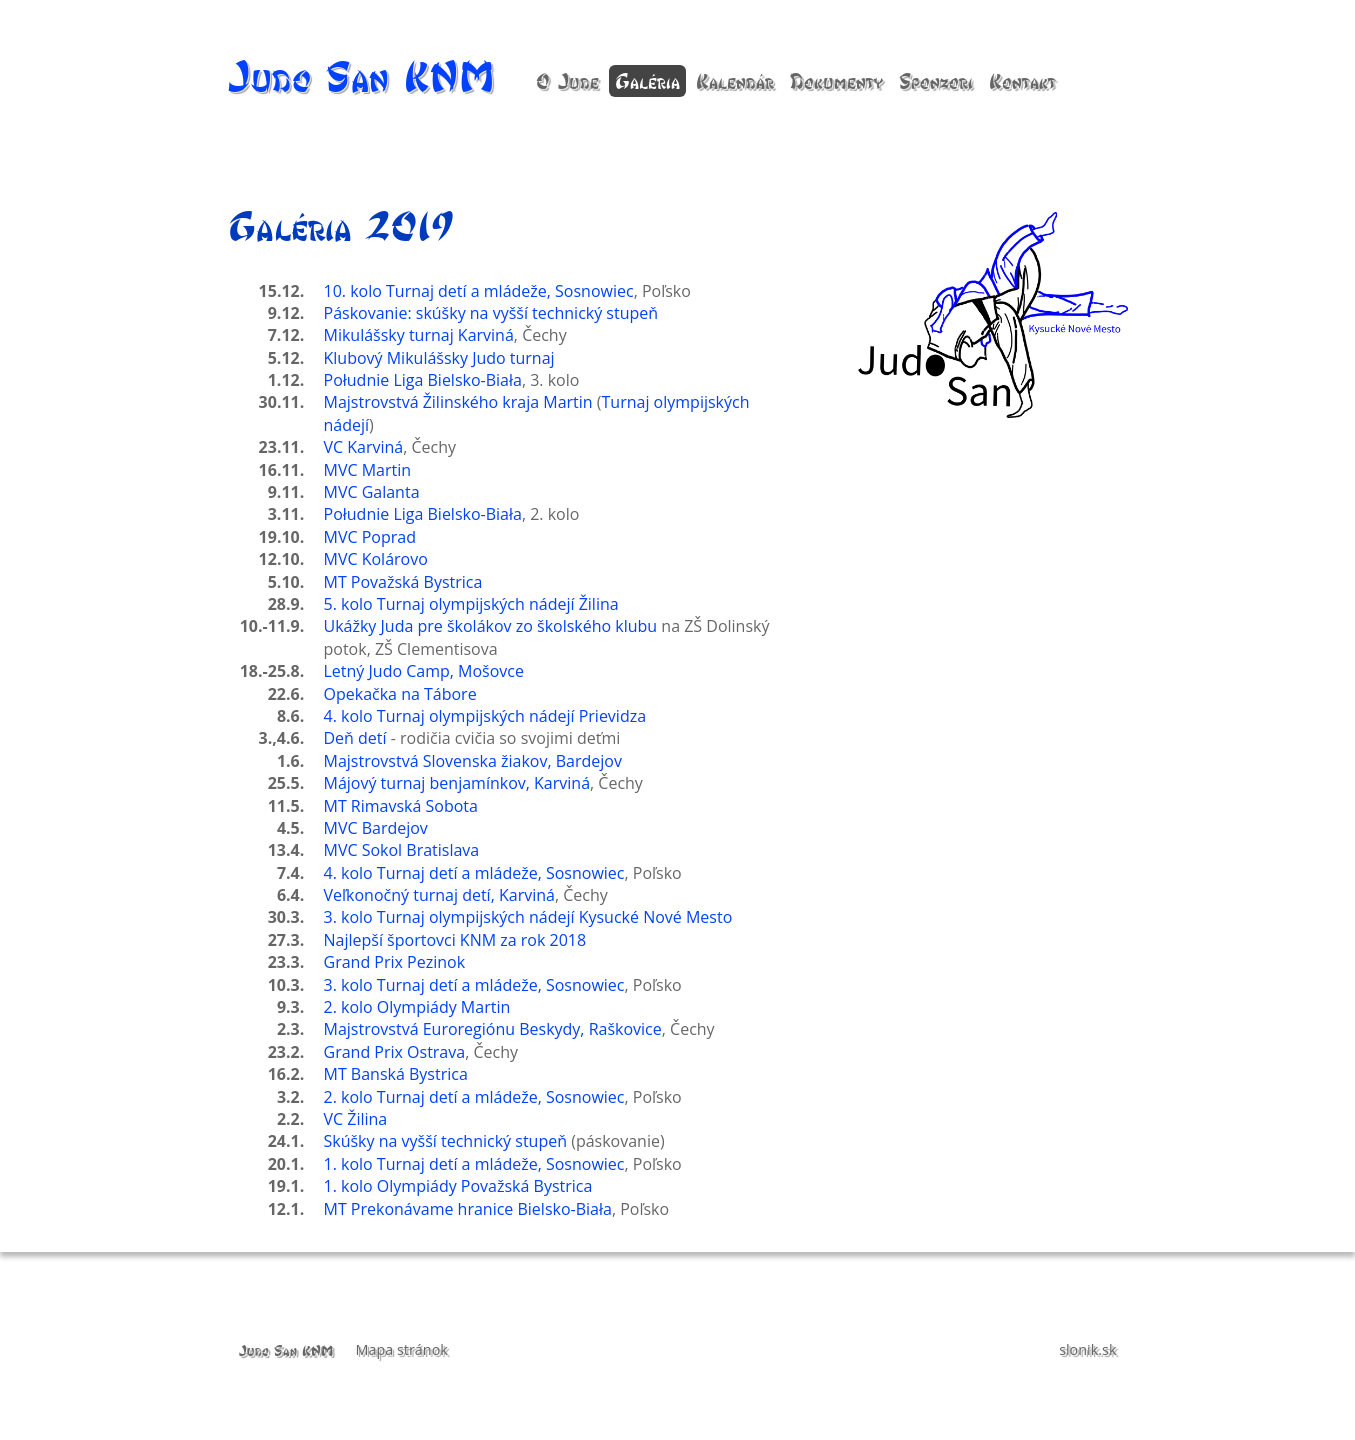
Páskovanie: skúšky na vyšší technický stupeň (491, 313)
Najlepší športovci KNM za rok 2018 (455, 940)
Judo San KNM (361, 75)
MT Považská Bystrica (403, 582)
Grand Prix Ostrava (395, 1052)
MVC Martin (368, 470)
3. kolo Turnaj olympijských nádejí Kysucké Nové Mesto (528, 917)
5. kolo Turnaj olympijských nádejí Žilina (471, 604)
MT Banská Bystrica (396, 1074)
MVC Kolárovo (376, 559)
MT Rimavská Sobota (401, 806)
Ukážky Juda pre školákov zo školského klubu (491, 626)
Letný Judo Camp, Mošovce (424, 671)
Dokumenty (836, 81)
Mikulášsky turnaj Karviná (419, 335)
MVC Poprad (370, 537)
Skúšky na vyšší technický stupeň (446, 1141)
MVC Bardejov (376, 828)
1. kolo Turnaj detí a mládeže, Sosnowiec (474, 1164)
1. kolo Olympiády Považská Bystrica (458, 1186)
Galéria (647, 81)
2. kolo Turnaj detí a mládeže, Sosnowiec (474, 1097)
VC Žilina (356, 1119)
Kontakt (1022, 81)
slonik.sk (1087, 1349)
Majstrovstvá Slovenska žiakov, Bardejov (473, 761)
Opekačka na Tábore (400, 694)
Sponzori (936, 81)
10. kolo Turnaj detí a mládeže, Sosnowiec (479, 291)
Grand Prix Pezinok (395, 962)
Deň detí (355, 738)
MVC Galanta (372, 492)
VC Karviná (364, 447)
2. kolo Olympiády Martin (417, 1007)
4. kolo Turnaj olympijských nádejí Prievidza (485, 716)
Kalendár (735, 81)
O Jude (567, 81)
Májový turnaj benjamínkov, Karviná (457, 783)
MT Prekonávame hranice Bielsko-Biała (468, 1209)
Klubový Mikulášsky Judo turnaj (439, 358)
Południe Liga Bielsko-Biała (423, 380)
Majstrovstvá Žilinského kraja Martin (458, 402)
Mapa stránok (402, 1349)
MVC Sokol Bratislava (402, 850)
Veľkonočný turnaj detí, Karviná (439, 895)
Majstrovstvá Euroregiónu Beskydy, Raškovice (493, 1029)
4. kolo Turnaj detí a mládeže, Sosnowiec (474, 873)
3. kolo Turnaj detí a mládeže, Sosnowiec (474, 985)
